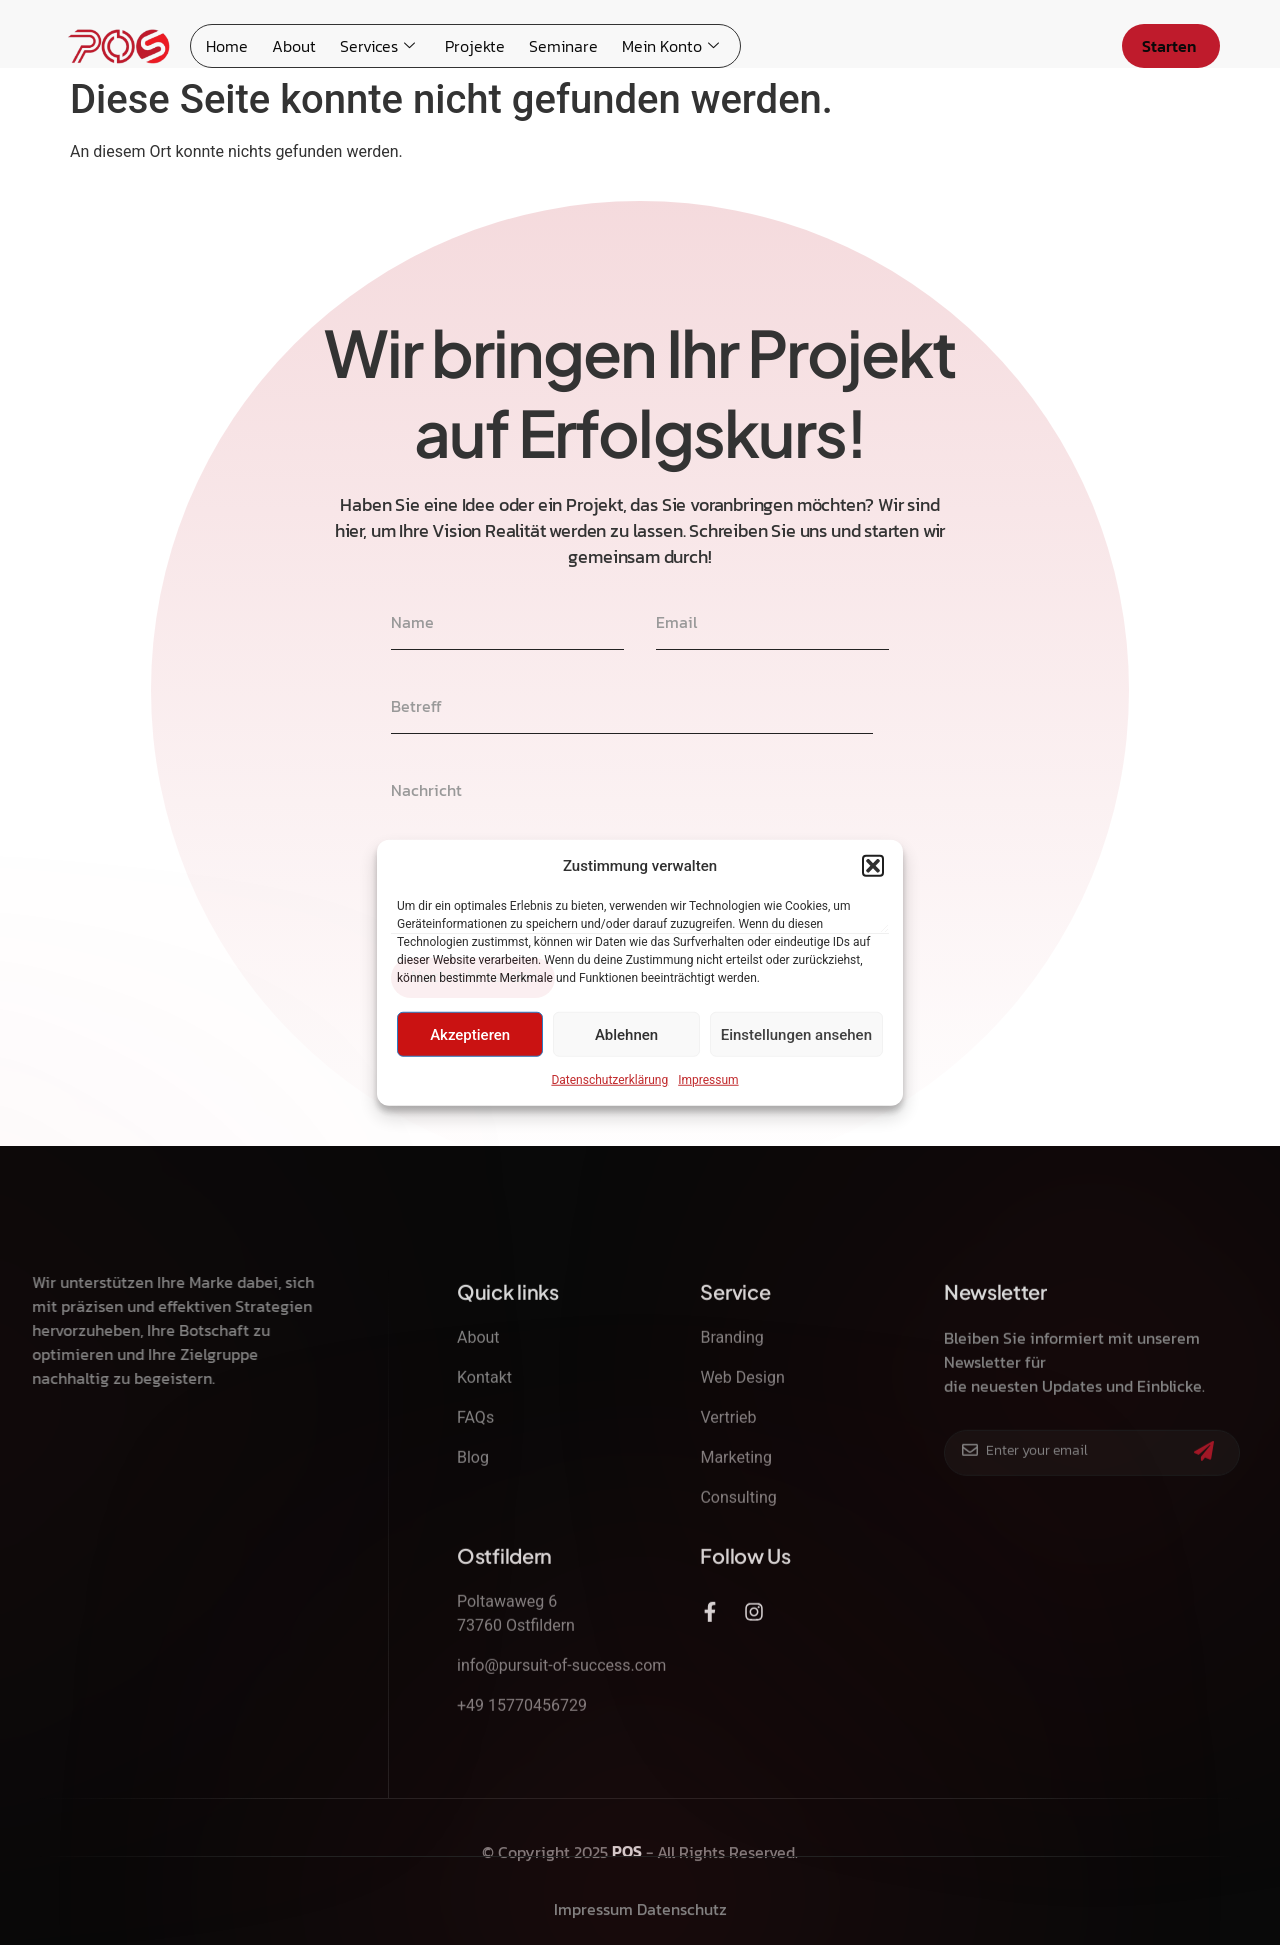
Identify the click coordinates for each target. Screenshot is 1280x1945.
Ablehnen (626, 1034)
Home (227, 46)
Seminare (563, 46)
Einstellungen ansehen (796, 1034)
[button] (873, 866)
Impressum (708, 1080)
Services (377, 46)
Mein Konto (670, 46)
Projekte (475, 46)
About (294, 46)
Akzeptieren (470, 1034)
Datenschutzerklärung (609, 1080)
